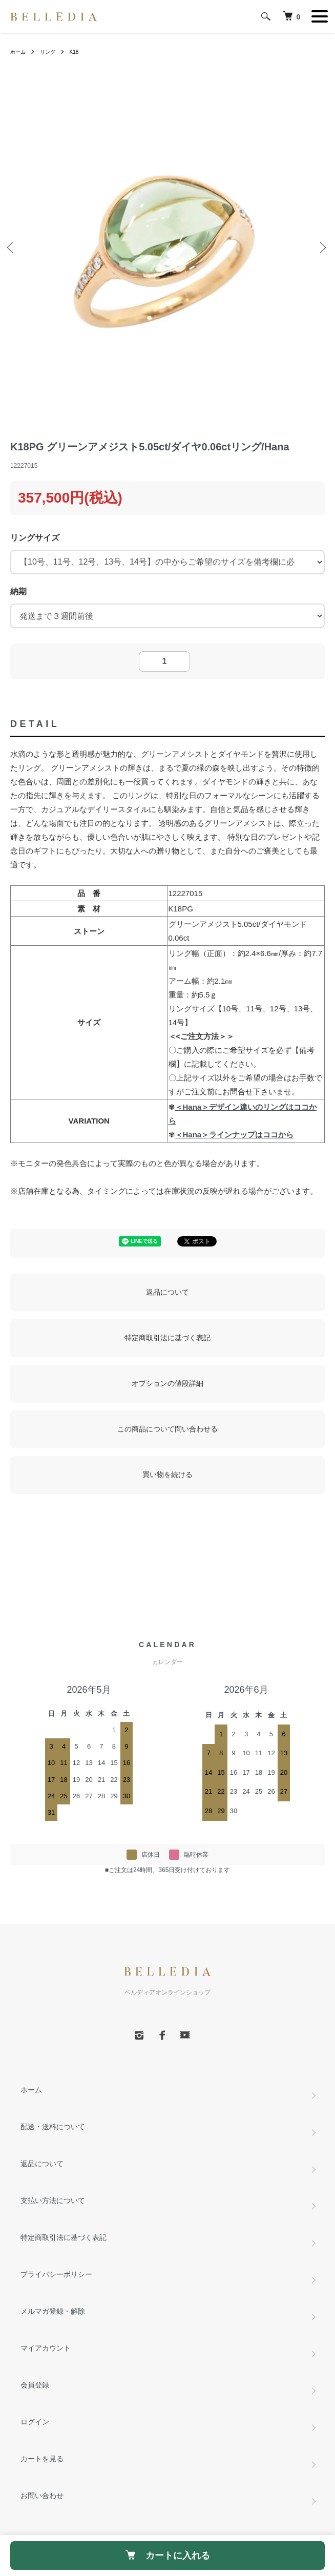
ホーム (18, 52)
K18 (74, 52)
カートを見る (42, 2459)
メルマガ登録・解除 (52, 2311)
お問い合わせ (42, 2495)
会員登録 (34, 2385)
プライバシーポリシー (56, 2274)
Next (322, 248)
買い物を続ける (167, 1474)
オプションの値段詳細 (167, 1383)
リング (47, 52)
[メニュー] (319, 16)
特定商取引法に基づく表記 (167, 1338)
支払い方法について (52, 2200)
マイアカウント (45, 2348)
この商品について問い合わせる (167, 1429)
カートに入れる (167, 2555)
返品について (167, 1292)
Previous (13, 248)
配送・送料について (52, 2127)
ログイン (34, 2422)
